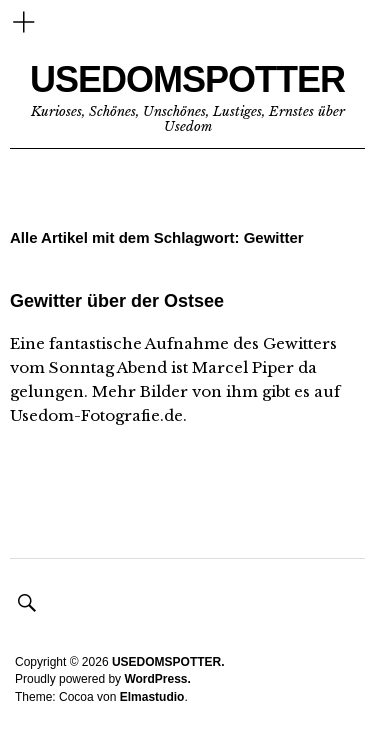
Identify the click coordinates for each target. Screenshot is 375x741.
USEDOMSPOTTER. (168, 662)
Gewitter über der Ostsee (117, 301)
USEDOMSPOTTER (187, 79)
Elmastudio (152, 697)
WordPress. (157, 679)
